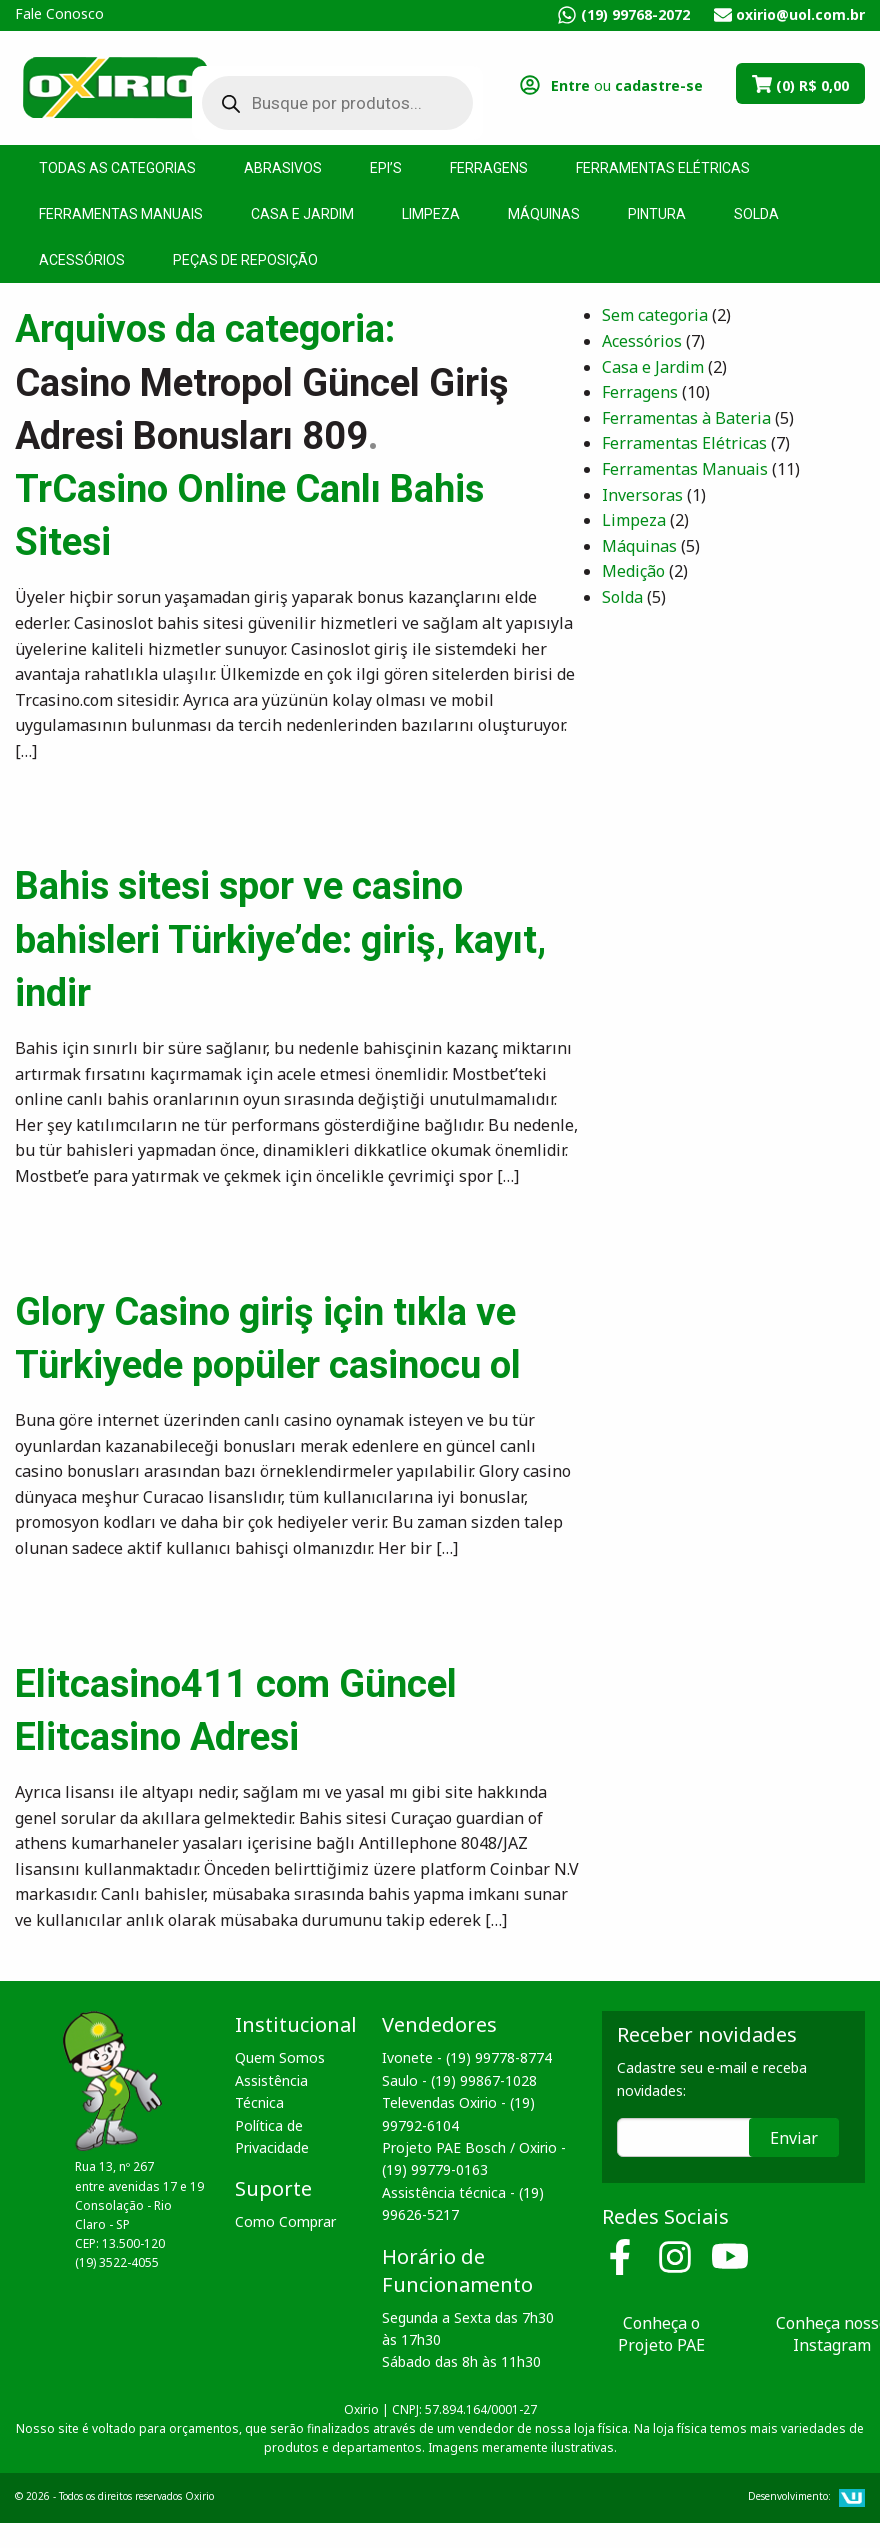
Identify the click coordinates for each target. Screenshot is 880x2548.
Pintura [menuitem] (657, 214)
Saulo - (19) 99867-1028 (459, 2080)
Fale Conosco (59, 13)
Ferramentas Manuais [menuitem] (121, 214)
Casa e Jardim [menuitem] (302, 214)
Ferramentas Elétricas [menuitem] (663, 168)
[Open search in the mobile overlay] (322, 103)
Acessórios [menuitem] (82, 260)
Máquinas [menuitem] (544, 214)
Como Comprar (285, 2221)
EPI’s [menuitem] (386, 168)
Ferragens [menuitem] (489, 168)
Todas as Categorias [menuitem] (117, 168)
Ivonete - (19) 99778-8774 (467, 2057)
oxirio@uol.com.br (800, 14)
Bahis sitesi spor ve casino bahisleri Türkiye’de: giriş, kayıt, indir (280, 939)
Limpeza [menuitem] (431, 214)
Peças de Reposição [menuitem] (245, 260)
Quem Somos (280, 2057)
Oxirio (115, 86)
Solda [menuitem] (756, 214)
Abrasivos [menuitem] (283, 168)
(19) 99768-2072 (635, 14)
